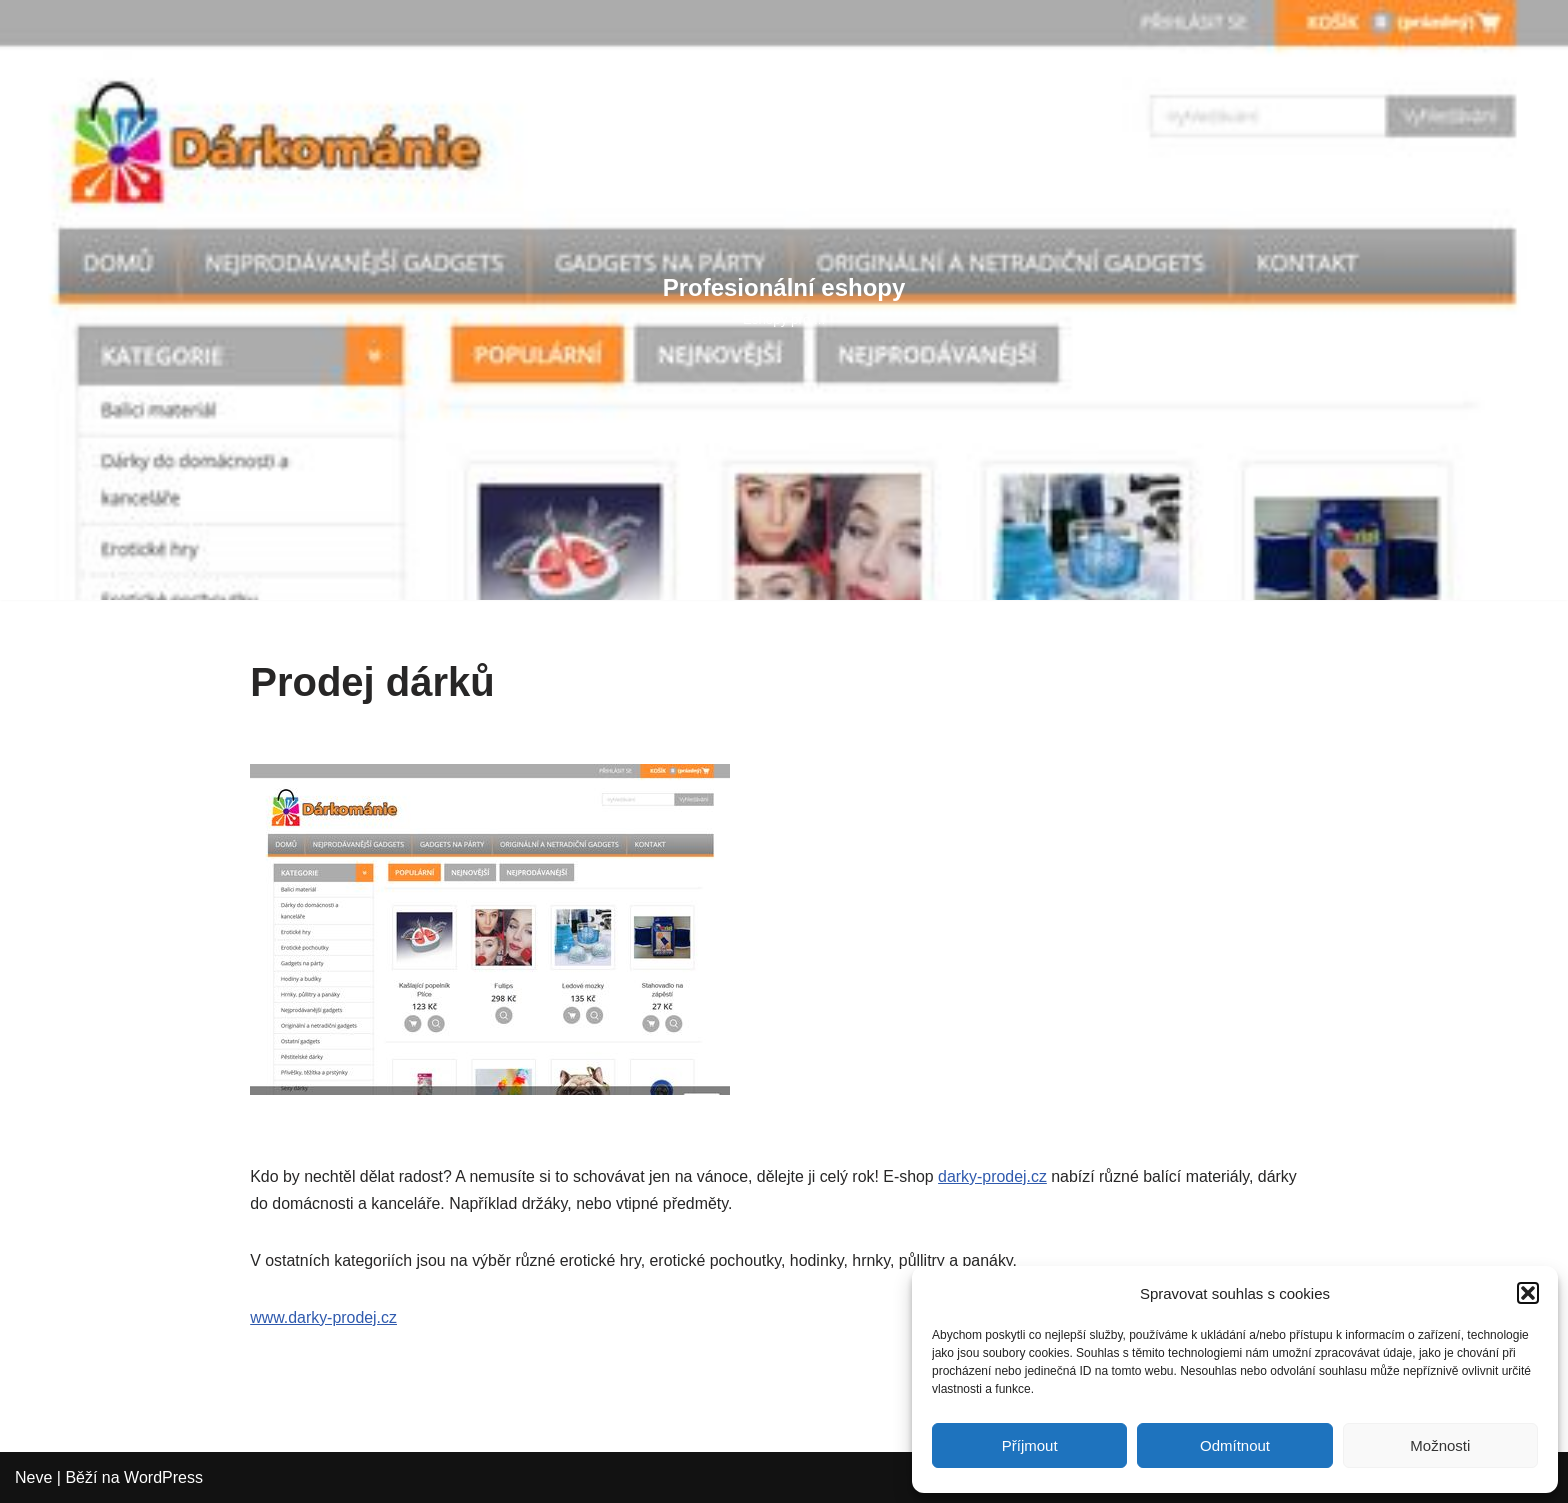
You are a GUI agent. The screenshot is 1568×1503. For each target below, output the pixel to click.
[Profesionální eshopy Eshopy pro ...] (784, 299)
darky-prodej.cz (996, 1176)
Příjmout (1030, 1445)
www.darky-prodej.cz (324, 1318)
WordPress (163, 1477)
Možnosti (1440, 1445)
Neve (33, 1477)
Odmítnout (1235, 1445)
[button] (1528, 1293)
